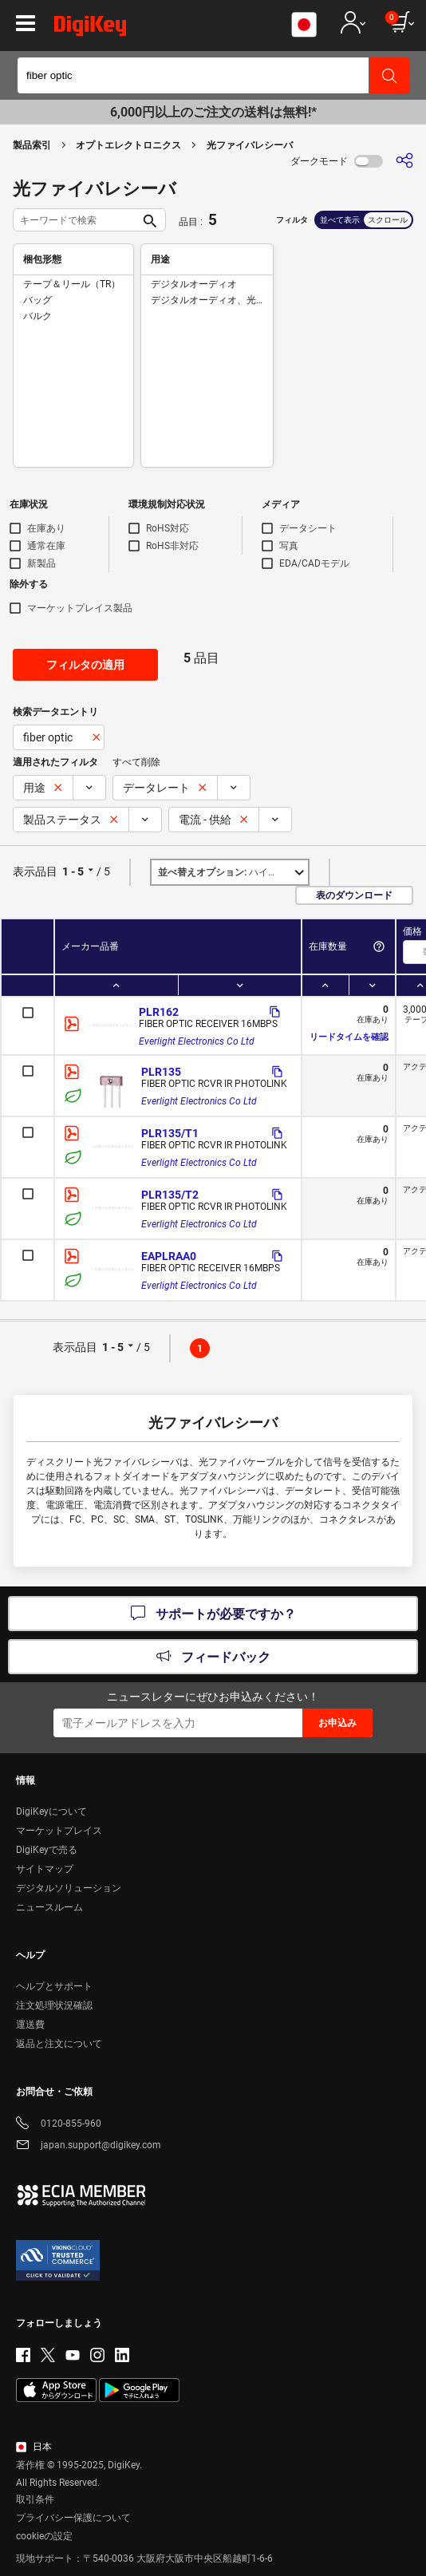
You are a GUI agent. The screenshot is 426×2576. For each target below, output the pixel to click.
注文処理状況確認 (54, 2005)
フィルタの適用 (85, 664)
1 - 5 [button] (73, 871)
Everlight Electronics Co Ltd (196, 1041)
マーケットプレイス (59, 1830)
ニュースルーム (49, 1907)
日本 (34, 2446)
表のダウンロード (354, 895)
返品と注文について (59, 2043)
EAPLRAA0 (168, 1256)
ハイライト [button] (227, 872)
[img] (90, 28)
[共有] (404, 160)
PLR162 (159, 1012)
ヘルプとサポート (54, 1986)
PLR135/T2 (170, 1194)
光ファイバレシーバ (250, 145)
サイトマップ (44, 1869)
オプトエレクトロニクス (128, 145)
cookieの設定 (44, 2536)
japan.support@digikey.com (88, 2146)
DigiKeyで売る (46, 1849)
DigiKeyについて (51, 1811)
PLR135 (161, 1071)
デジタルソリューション (68, 1888)
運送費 (30, 2024)
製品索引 (32, 145)
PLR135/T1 (170, 1133)
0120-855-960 (58, 2124)
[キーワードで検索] (77, 220)
